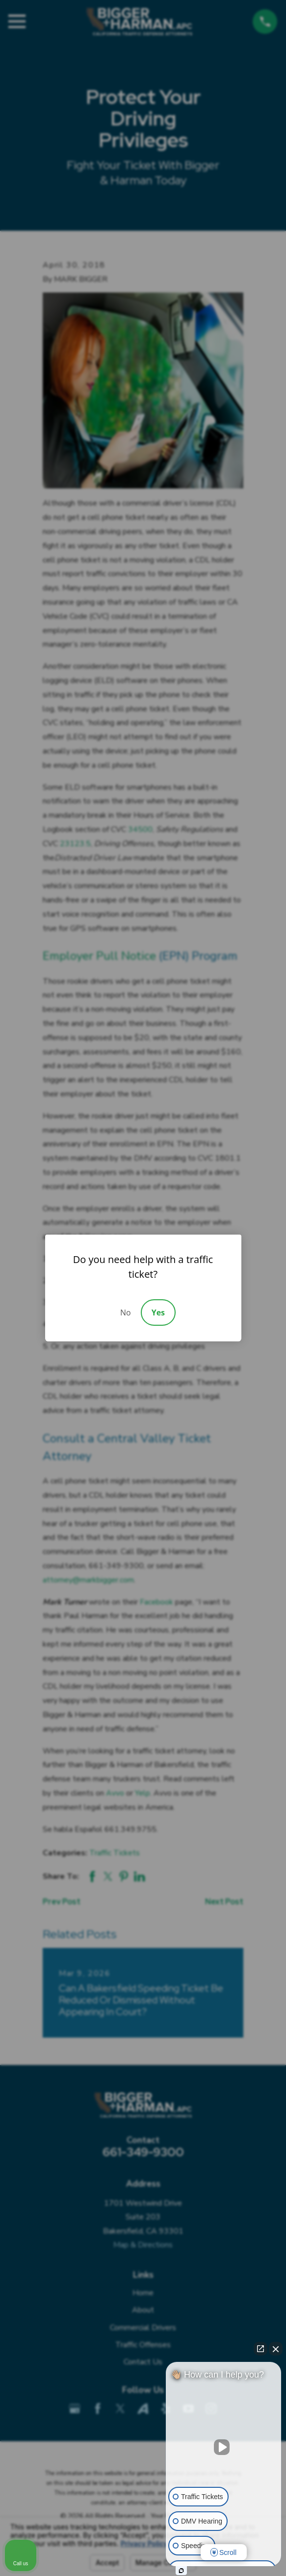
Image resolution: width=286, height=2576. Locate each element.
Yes (158, 1312)
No (125, 1312)
